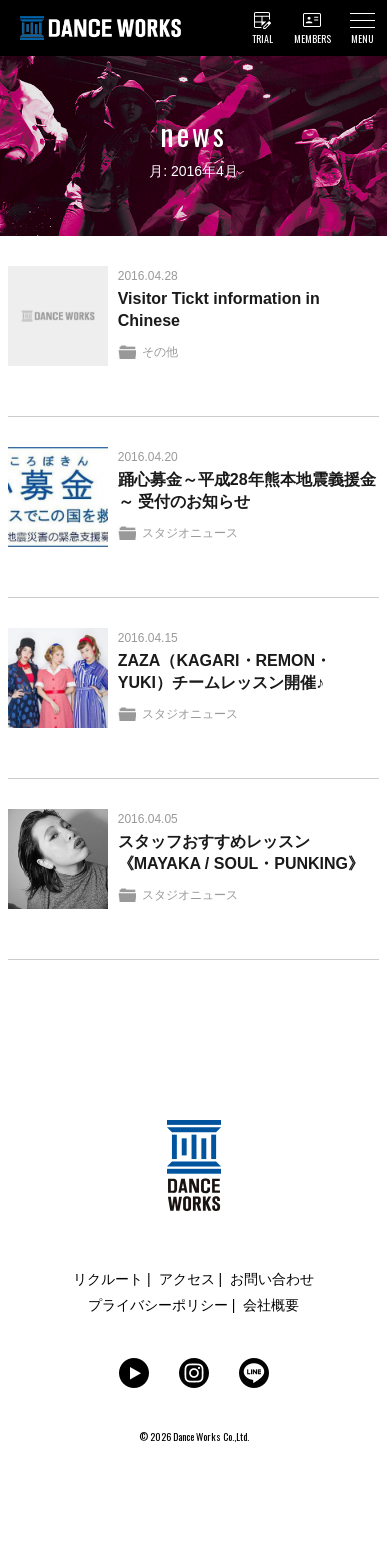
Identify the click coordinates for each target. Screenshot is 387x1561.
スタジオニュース (190, 533)
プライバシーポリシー (158, 1305)
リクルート (108, 1279)
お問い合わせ (272, 1279)
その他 (160, 352)
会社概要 (271, 1305)
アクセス (187, 1279)
